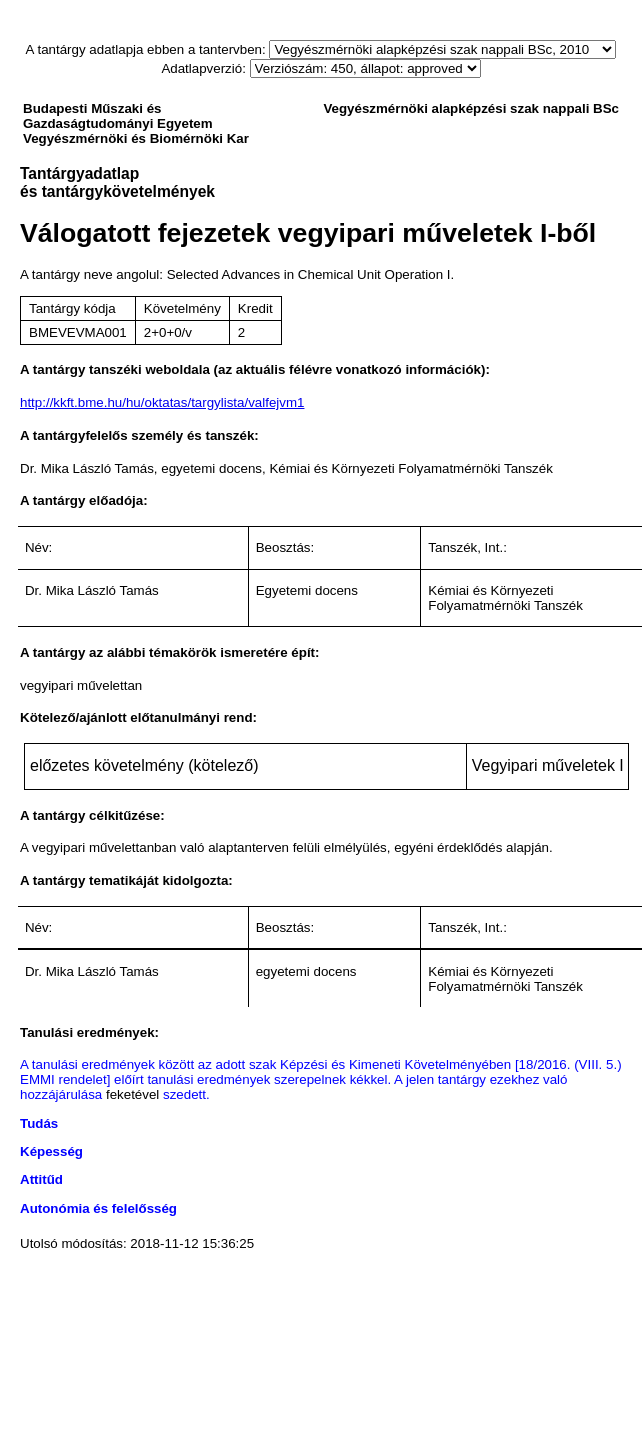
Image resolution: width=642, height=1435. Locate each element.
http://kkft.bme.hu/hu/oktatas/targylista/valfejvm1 (162, 402)
